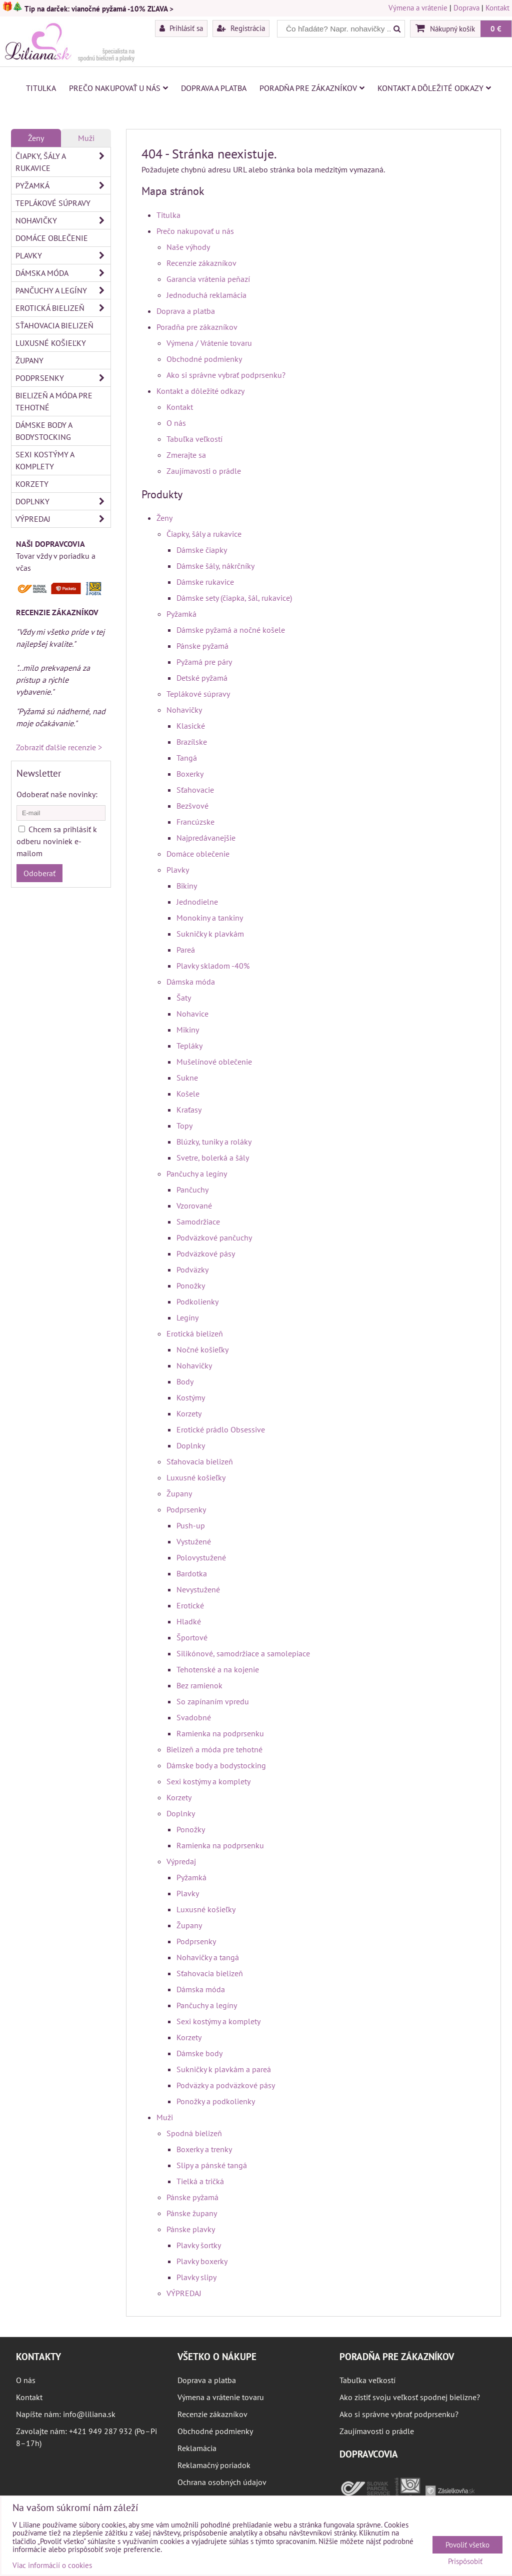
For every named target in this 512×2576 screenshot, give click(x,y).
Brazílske (191, 742)
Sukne (187, 1078)
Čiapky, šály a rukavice (204, 534)
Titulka (41, 88)
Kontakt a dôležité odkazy (434, 88)
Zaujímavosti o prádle (203, 471)
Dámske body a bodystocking (216, 1765)
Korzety (189, 1413)
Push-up (190, 1525)
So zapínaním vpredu (212, 1701)
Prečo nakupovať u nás (118, 88)
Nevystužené (198, 1589)
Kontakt (498, 7)
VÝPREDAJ (184, 2293)
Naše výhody (188, 247)
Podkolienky (197, 1301)
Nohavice (192, 1014)
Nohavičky (184, 710)
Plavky (177, 870)
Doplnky (190, 1445)
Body (185, 1381)
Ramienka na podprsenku (220, 1733)
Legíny (187, 1317)
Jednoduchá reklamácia (206, 295)
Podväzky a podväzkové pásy (225, 2085)
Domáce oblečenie (198, 854)
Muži (164, 2117)
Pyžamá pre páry (204, 662)
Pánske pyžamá (202, 646)
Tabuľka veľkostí (194, 439)
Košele (188, 1094)
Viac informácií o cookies (52, 2565)
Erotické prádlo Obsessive (220, 1429)
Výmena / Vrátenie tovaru (209, 343)
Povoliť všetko (468, 2545)
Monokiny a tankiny (209, 918)
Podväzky (192, 1270)
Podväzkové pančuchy (214, 1238)
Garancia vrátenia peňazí (208, 279)
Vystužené (193, 1541)
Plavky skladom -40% (213, 966)
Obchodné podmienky (204, 359)
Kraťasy (189, 1110)
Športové (192, 1637)
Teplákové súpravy (198, 694)
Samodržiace (198, 1222)
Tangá (186, 758)
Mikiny (187, 1030)
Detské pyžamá (202, 678)
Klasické (190, 726)
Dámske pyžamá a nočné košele (230, 630)
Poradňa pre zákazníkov (312, 88)
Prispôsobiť (465, 2562)
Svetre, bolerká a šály (212, 1158)
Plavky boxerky (202, 2261)
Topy (184, 1126)
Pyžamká (181, 614)
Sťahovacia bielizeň (199, 1461)
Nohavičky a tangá (207, 1957)
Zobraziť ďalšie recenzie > (59, 747)
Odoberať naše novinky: (57, 794)
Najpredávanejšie (206, 838)
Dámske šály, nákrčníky (215, 566)
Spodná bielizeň (194, 2133)
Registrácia (241, 28)
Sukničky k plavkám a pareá (223, 2069)
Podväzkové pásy (205, 1254)
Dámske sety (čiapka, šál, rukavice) (234, 598)
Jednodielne (197, 902)
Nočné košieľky (202, 1349)
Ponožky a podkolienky (215, 2101)
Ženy (164, 518)
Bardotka (191, 1573)
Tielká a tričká (200, 2181)
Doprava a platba (213, 88)
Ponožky (190, 1285)
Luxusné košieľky (196, 1477)
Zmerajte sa (186, 455)
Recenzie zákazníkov (201, 263)
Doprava (467, 7)
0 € (496, 28)
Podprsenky (186, 1509)
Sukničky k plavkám (210, 934)
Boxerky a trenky (204, 2149)
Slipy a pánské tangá (211, 2165)
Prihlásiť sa (181, 28)
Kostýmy (190, 1397)
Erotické (190, 1605)
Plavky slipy (196, 2277)
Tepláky (189, 1046)
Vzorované (194, 1206)
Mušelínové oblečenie (214, 1062)
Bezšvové (192, 806)
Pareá (185, 950)
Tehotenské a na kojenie (217, 1669)
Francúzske (195, 822)
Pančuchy (192, 1190)
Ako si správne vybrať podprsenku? (226, 375)
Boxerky (190, 774)
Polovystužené (201, 1557)
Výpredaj (181, 1861)
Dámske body (199, 2053)
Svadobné (193, 1717)
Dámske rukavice (205, 582)
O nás (176, 423)
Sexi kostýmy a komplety (208, 1781)
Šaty (183, 998)
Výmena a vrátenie (418, 7)
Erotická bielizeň (194, 1333)
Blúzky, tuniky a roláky (214, 1142)
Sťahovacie (195, 790)
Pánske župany (191, 2213)
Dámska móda (190, 982)
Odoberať (40, 873)
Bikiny (186, 886)
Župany (179, 1493)
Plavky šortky (198, 2245)
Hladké (188, 1621)
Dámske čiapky (201, 550)
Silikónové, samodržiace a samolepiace (243, 1653)
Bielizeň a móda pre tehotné (214, 1749)
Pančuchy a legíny (196, 1174)
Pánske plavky (190, 2229)
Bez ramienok (199, 1685)
